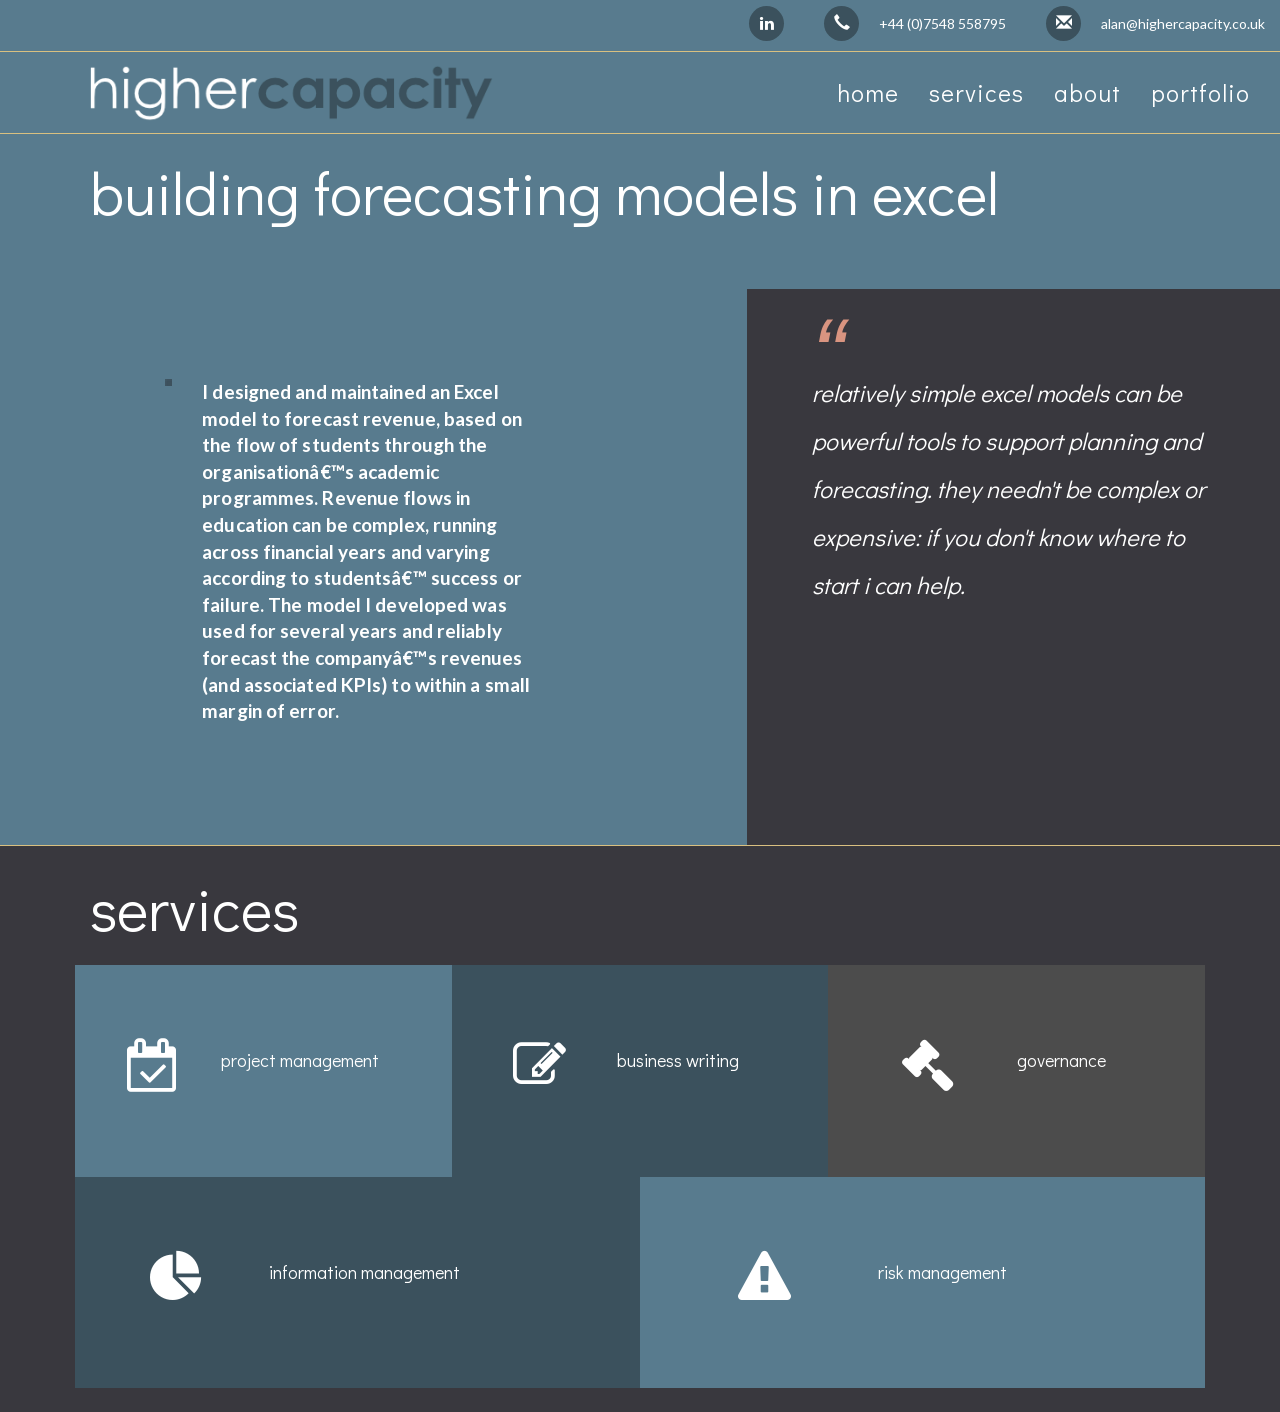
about (1087, 92)
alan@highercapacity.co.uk (1183, 23)
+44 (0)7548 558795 (942, 23)
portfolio (1200, 92)
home (868, 92)
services (976, 92)
